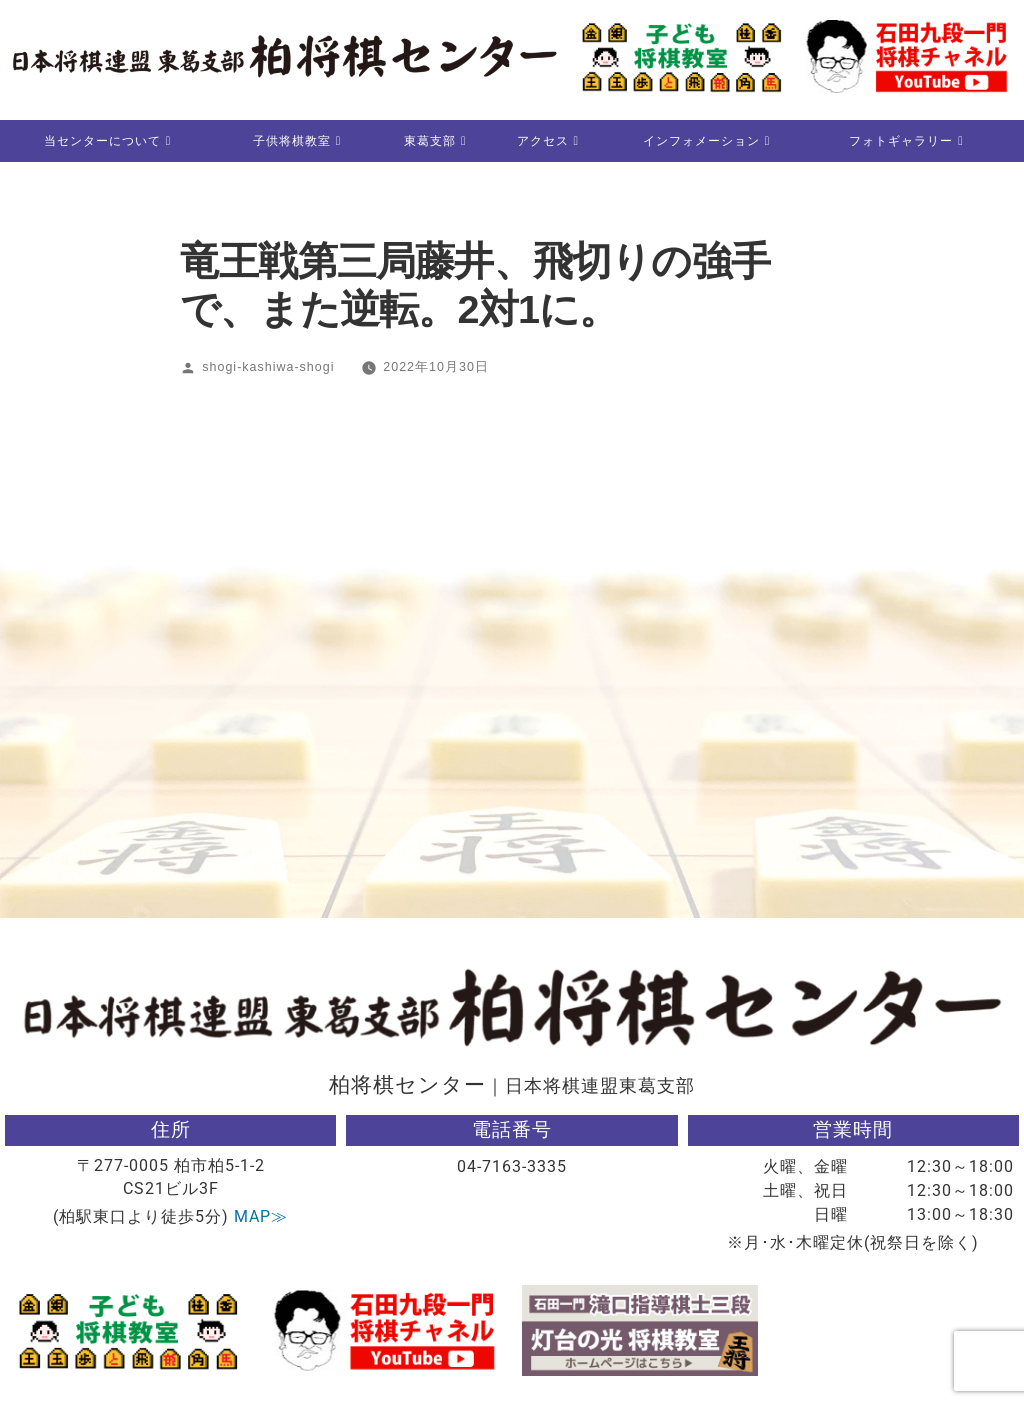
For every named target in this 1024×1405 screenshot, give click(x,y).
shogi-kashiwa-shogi (268, 368)
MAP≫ (261, 1217)
